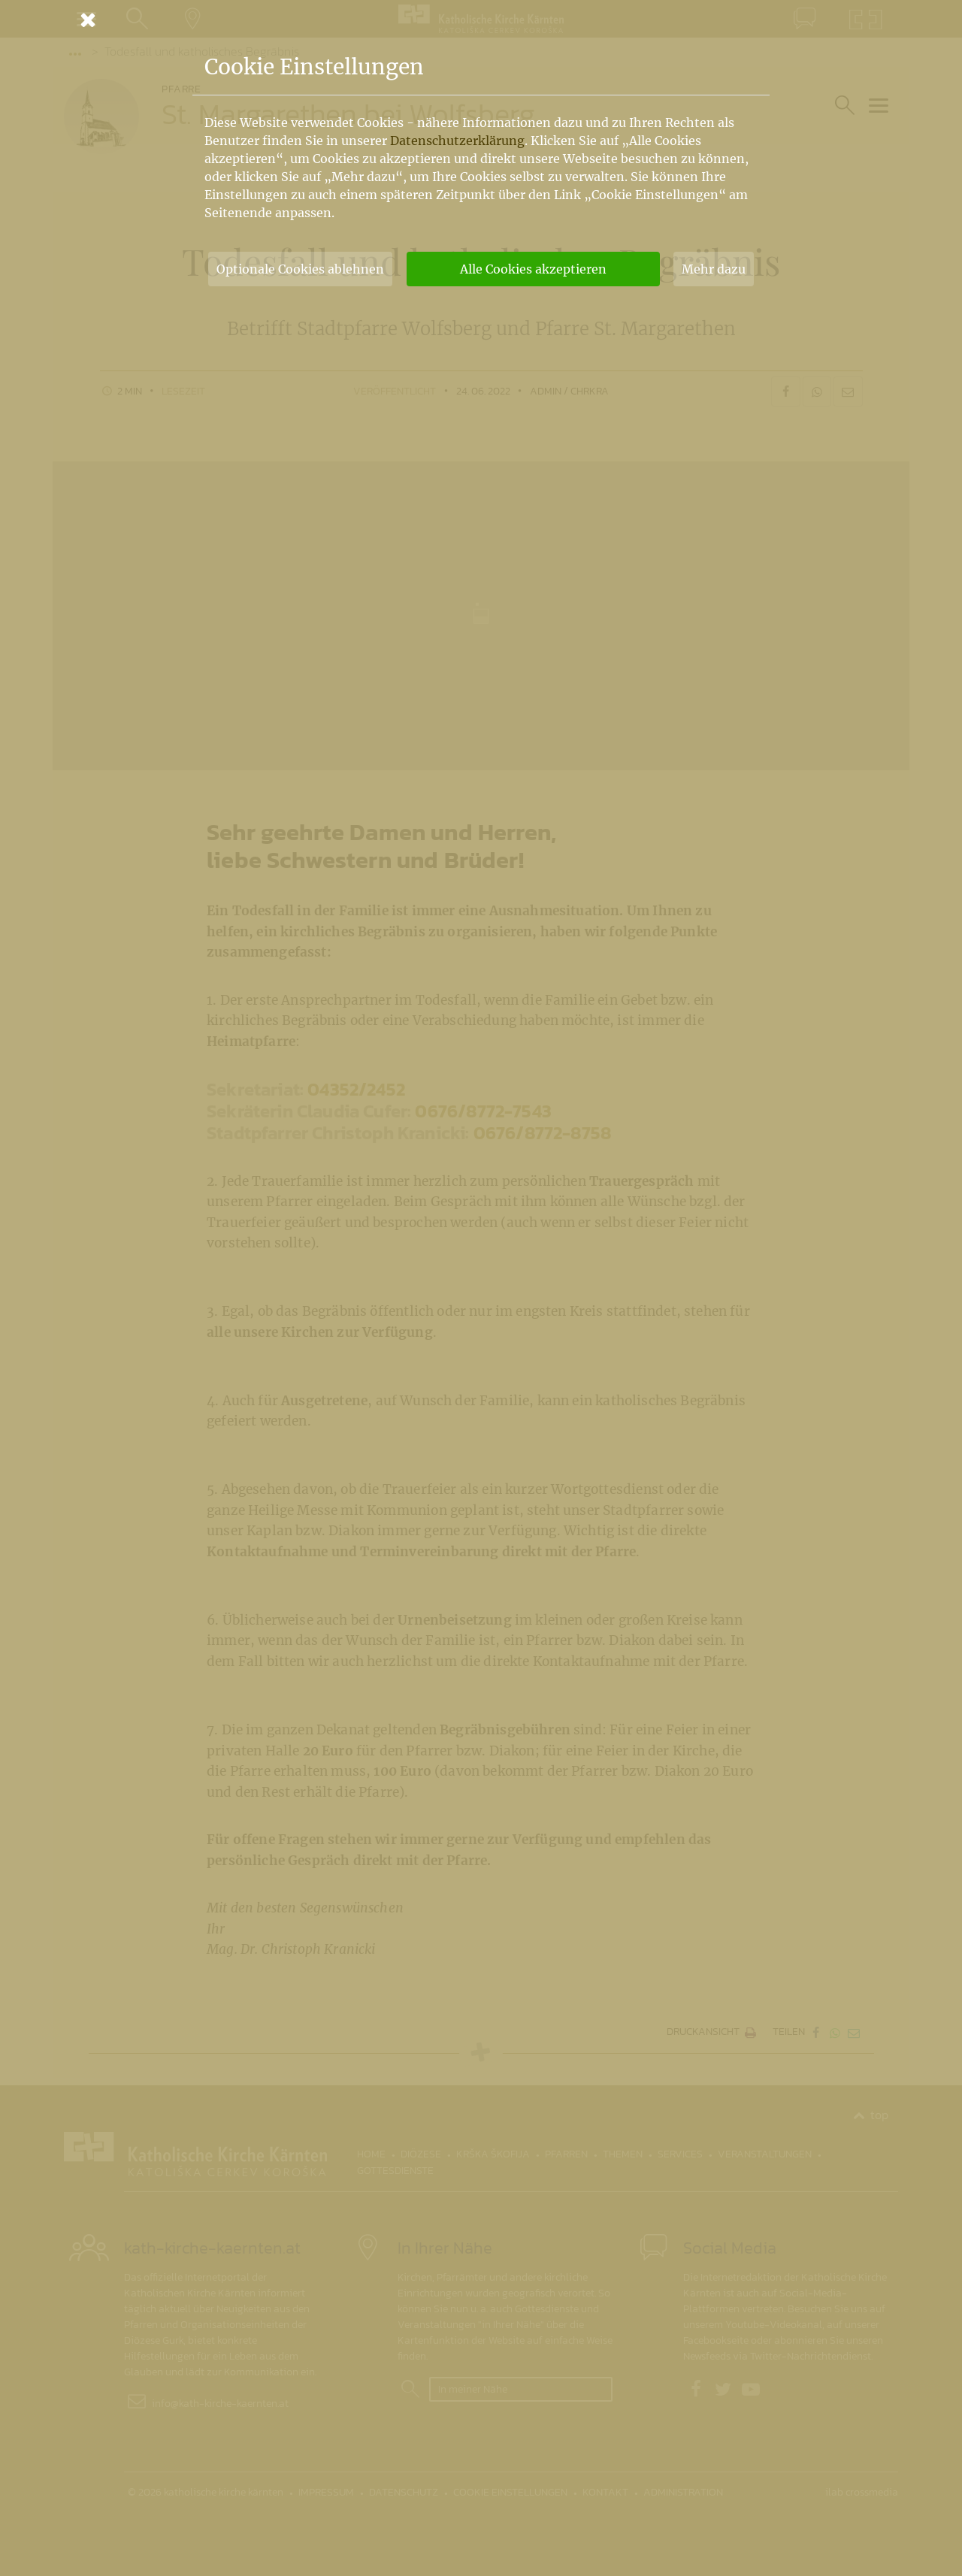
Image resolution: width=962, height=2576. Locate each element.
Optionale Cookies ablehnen (300, 269)
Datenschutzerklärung (457, 140)
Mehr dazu (714, 269)
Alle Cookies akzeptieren (533, 269)
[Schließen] (481, 19)
